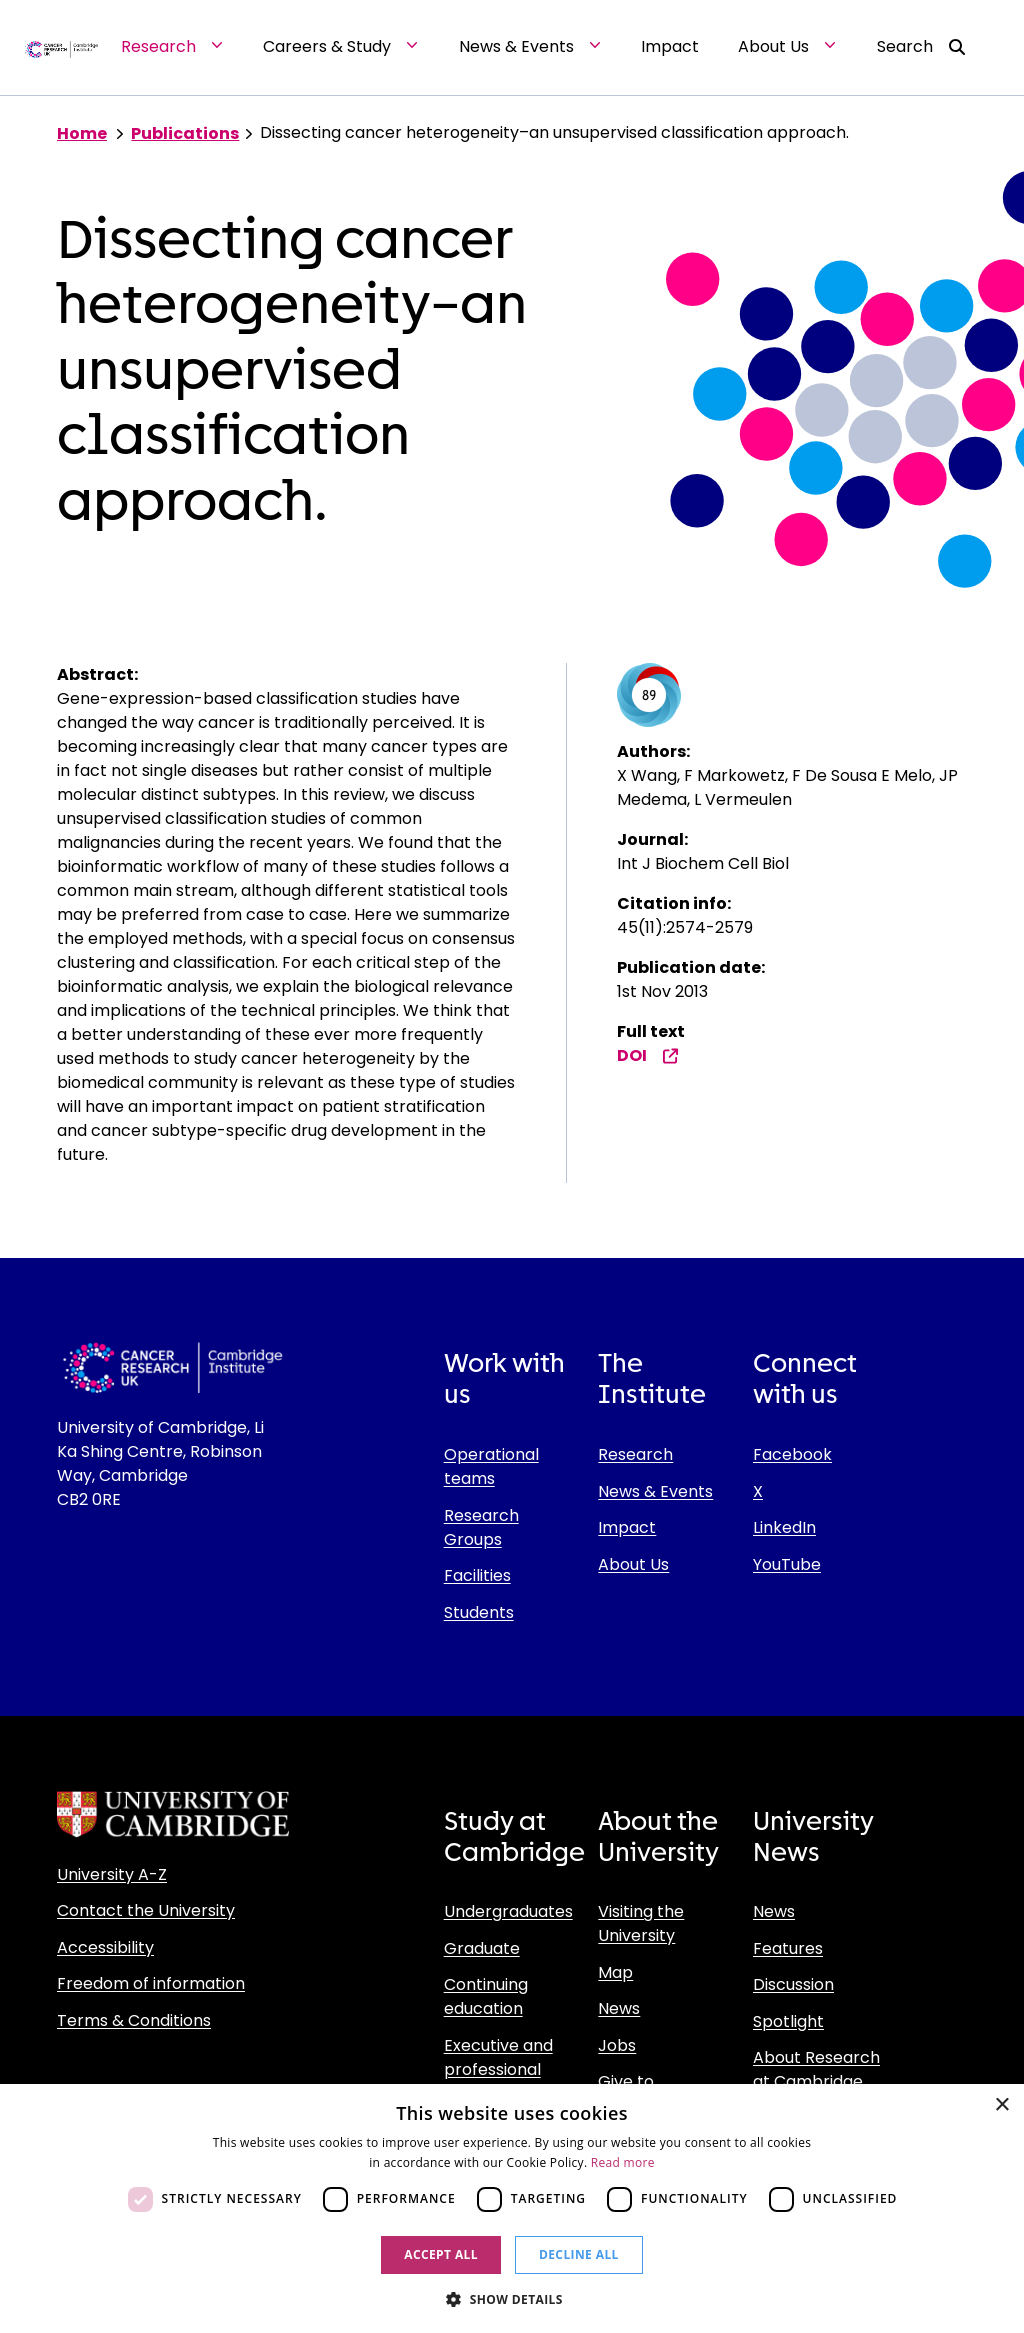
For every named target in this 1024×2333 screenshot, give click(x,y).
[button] (512, 2299)
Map (615, 1972)
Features (788, 1948)
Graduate (482, 1948)
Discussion (793, 1984)
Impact (627, 1527)
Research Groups (481, 1527)
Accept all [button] (441, 2254)
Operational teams (491, 1466)
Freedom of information (151, 1983)
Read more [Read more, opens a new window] (623, 2162)
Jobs (617, 2045)
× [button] (1001, 2105)
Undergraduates (508, 1911)
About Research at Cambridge (816, 2069)
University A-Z (112, 1874)
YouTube (787, 1564)
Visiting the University (641, 1923)
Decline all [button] (579, 2254)
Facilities (477, 1575)
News (619, 2008)
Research (635, 1454)
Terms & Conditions (134, 2020)
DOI (648, 1055)
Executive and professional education (498, 2069)
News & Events (655, 1491)
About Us (633, 1564)
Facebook (792, 1454)
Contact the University (146, 1910)
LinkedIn (784, 1527)
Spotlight (788, 2021)
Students (479, 1612)
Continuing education (486, 1996)
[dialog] (512, 2208)
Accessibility (105, 1947)
